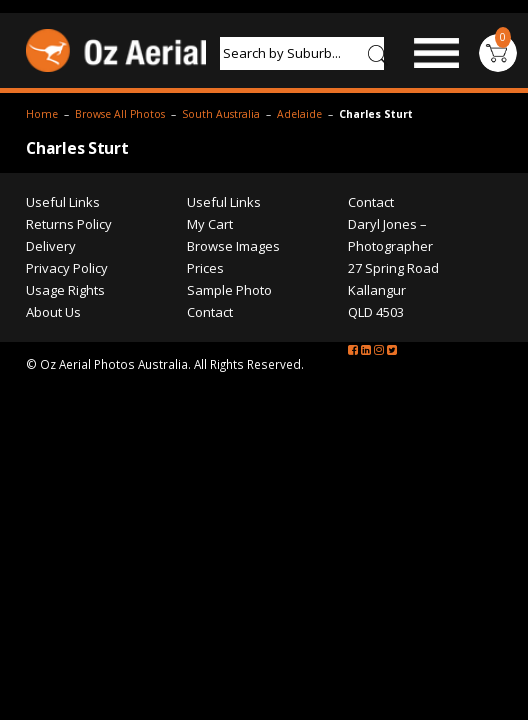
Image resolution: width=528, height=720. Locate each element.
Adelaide (299, 205)
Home (42, 205)
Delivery (51, 372)
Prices (289, 394)
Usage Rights (65, 416)
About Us (53, 438)
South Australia (221, 205)
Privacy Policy (67, 394)
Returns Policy (69, 350)
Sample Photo (313, 416)
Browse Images (317, 372)
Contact (294, 438)
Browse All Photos (120, 205)
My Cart (294, 350)
